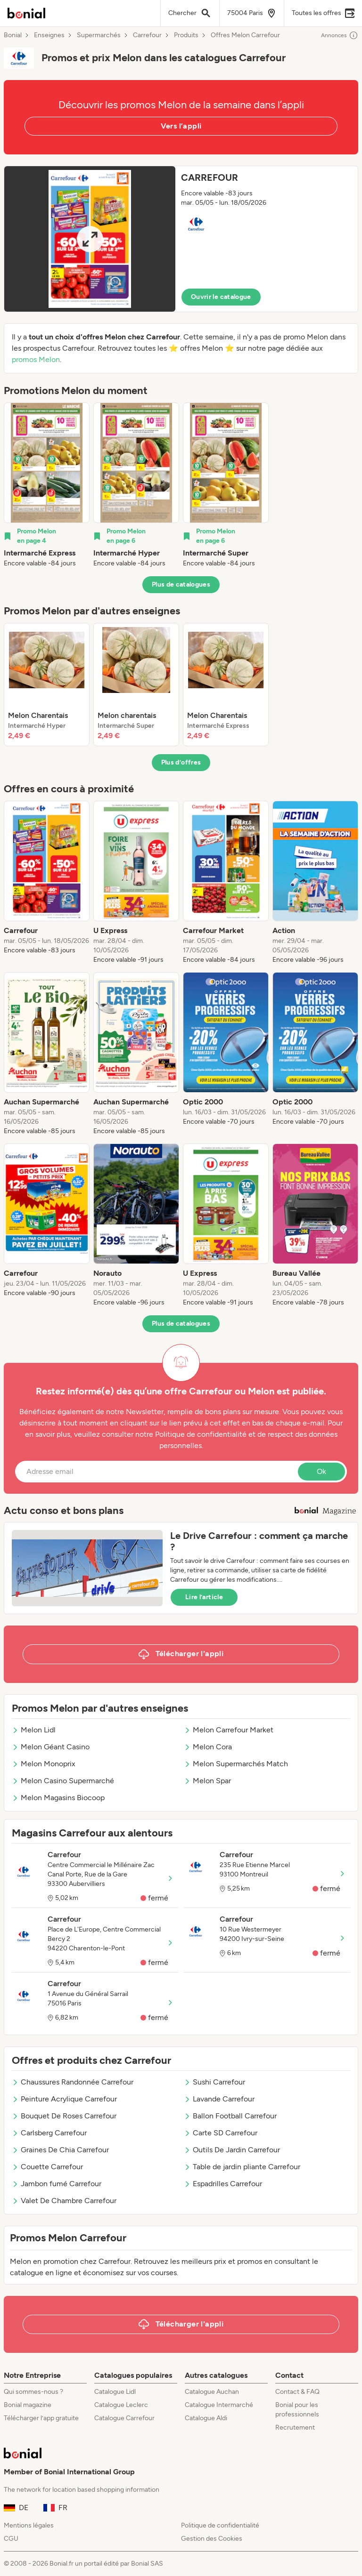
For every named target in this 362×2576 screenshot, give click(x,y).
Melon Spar (207, 1780)
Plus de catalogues (181, 584)
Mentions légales (29, 2525)
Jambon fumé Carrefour (56, 2183)
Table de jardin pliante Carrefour (242, 2166)
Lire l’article (204, 1597)
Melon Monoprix (43, 1763)
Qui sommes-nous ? (33, 2392)
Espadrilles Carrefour (223, 2183)
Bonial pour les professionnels (297, 2409)
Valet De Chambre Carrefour (64, 2200)
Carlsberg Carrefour (49, 2132)
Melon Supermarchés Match (236, 1763)
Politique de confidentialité (220, 2525)
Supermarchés (99, 35)
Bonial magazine (27, 2405)
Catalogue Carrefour (124, 2418)
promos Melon (36, 359)
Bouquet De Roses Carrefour (64, 2115)
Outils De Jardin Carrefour (232, 2149)
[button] (181, 239)
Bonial (13, 35)
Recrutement (295, 2427)
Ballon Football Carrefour (230, 2115)
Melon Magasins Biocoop (58, 1797)
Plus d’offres (181, 762)
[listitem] (47, 485)
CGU (11, 2539)
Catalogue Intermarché (219, 2405)
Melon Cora (208, 1746)
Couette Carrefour (47, 2166)
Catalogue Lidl (115, 2392)
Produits (186, 35)
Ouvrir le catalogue (221, 297)
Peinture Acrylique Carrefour (64, 2098)
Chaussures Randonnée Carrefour (72, 2081)
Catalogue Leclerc (121, 2405)
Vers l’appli (181, 125)
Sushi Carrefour (214, 2081)
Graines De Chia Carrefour (60, 2149)
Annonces (339, 35)
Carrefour (147, 35)
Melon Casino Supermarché (63, 1780)
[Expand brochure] (89, 239)
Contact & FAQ (297, 2392)
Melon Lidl (34, 1729)
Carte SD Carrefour (220, 2132)
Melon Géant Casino (51, 1746)
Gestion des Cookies (211, 2539)
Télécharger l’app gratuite (41, 2418)
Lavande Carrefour (219, 2098)
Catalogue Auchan (212, 2392)
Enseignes (49, 35)
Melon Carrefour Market (228, 1729)
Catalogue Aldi (206, 2418)
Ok (321, 1471)
